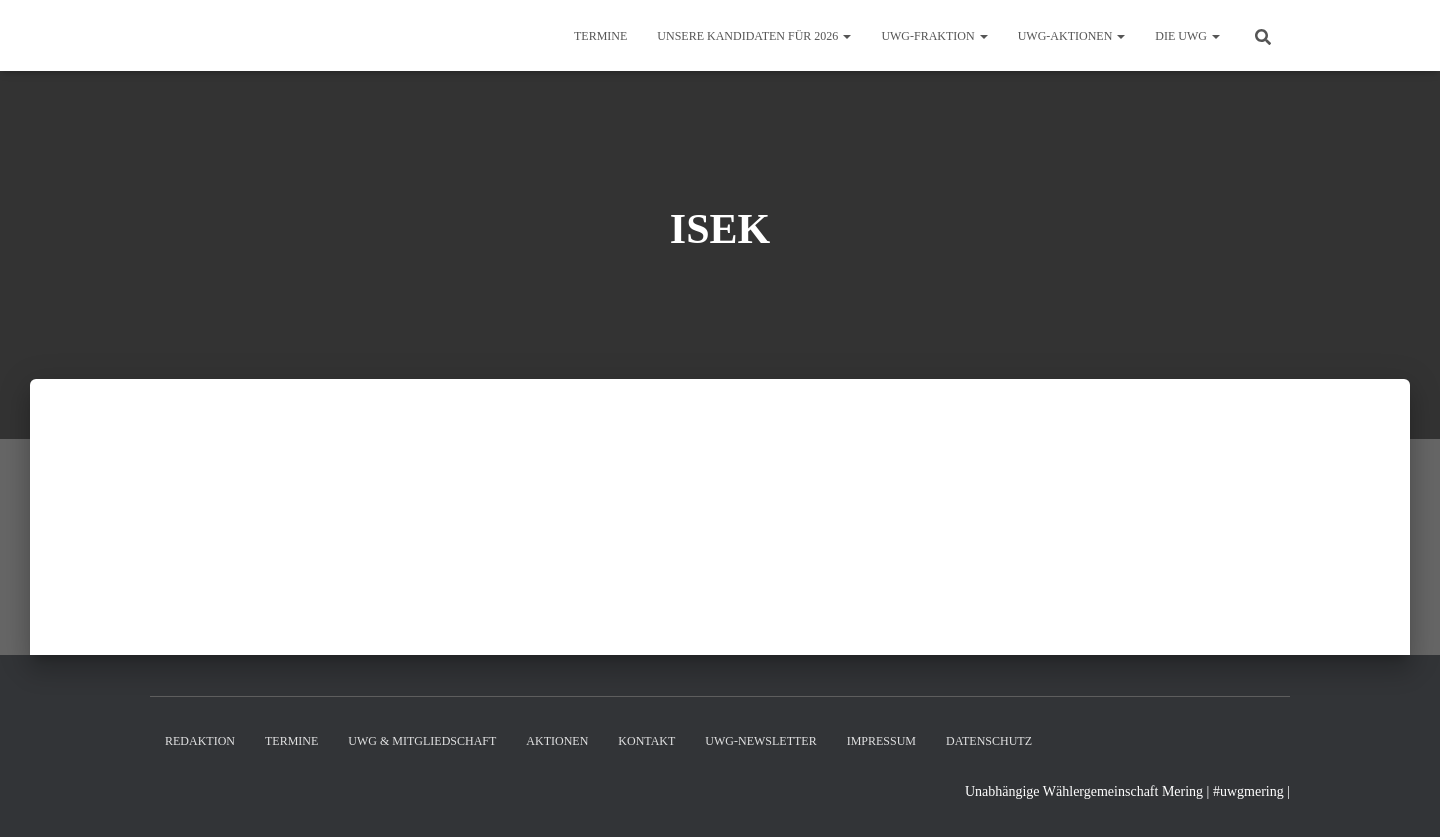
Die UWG (1187, 36)
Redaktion (200, 741)
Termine (600, 36)
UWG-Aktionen (1072, 36)
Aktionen (557, 741)
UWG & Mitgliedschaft (422, 741)
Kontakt (646, 741)
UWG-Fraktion (934, 36)
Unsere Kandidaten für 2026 (754, 36)
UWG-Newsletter (760, 741)
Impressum (881, 741)
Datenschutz (989, 741)
